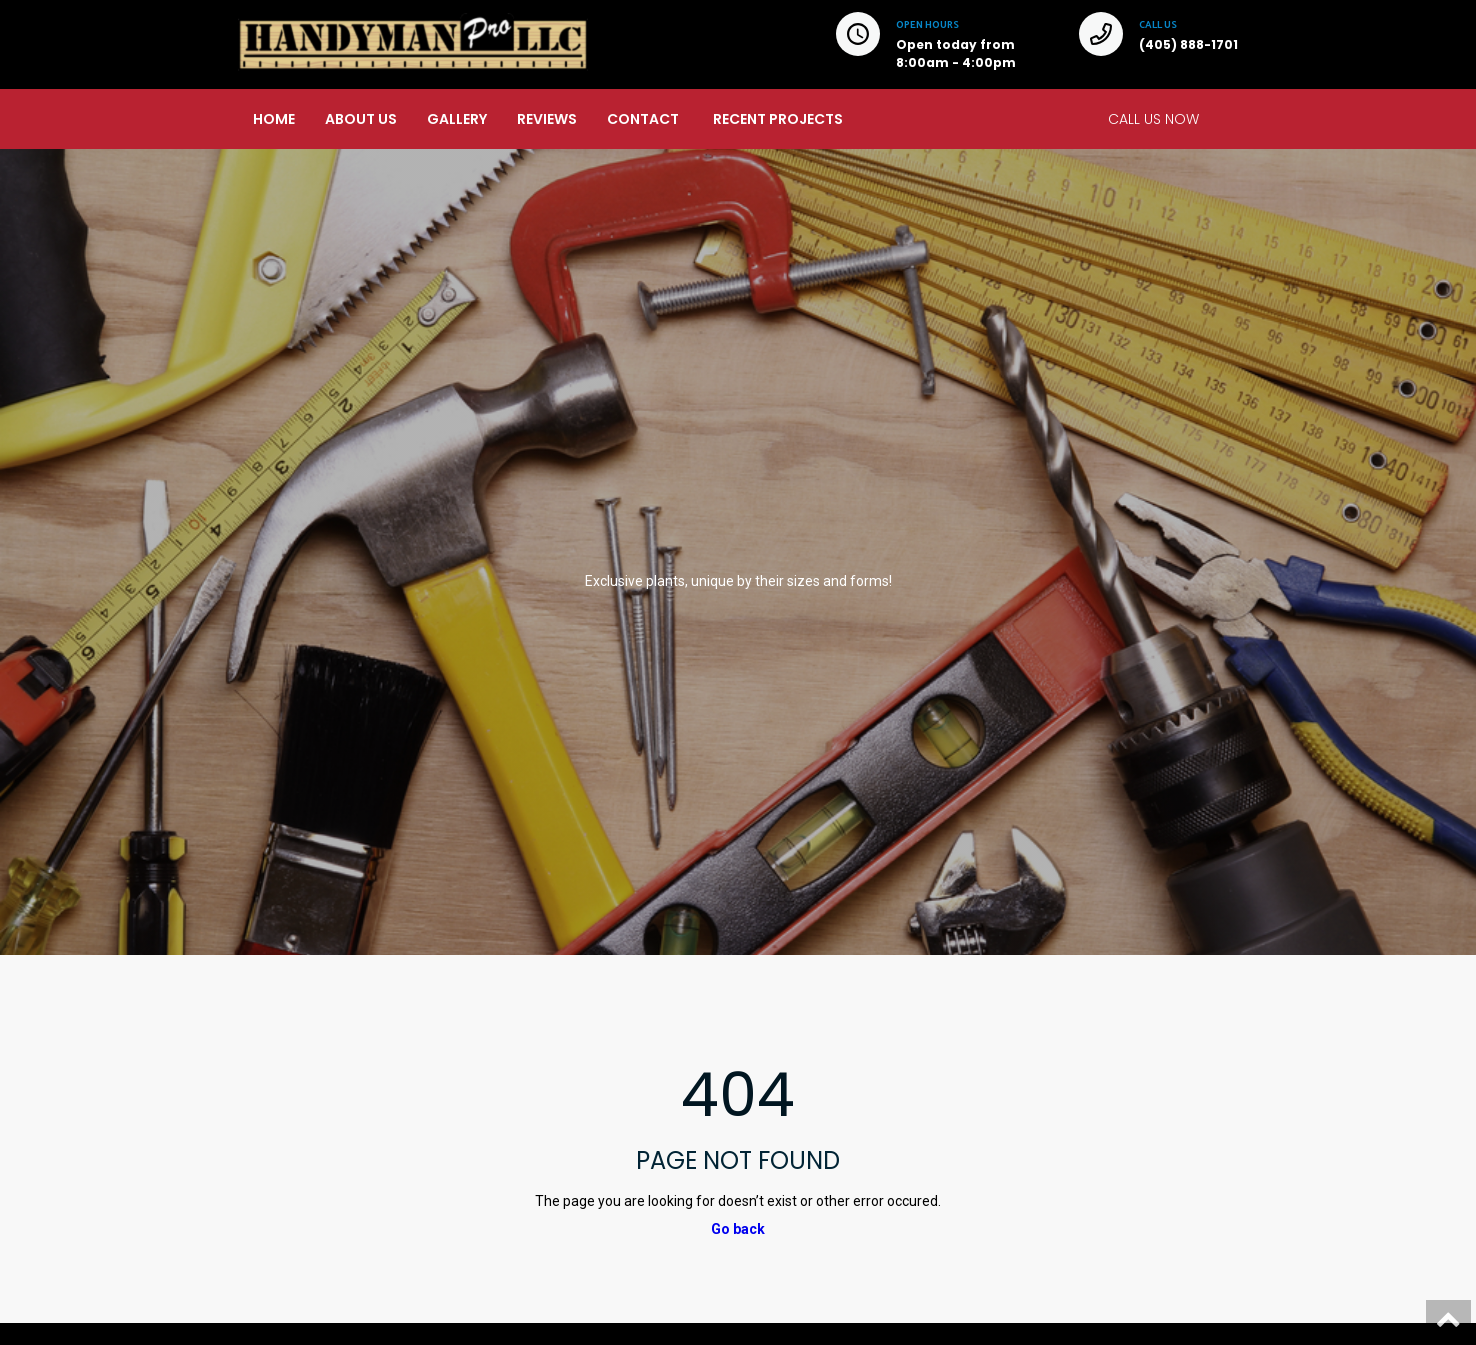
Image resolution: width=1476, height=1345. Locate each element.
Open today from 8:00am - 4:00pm (956, 53)
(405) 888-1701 (1188, 44)
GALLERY (457, 119)
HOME (274, 119)
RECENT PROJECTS (778, 119)
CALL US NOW (1153, 119)
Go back (738, 1229)
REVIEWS (547, 119)
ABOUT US (361, 119)
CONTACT (643, 119)
